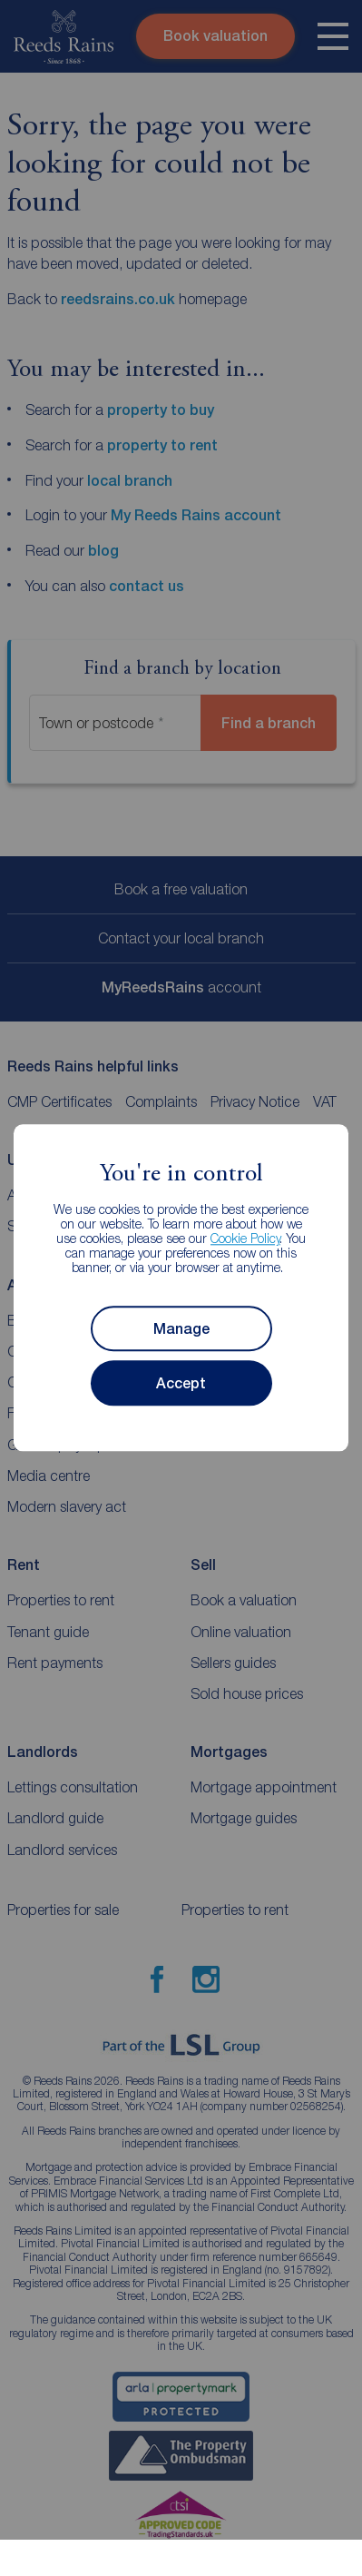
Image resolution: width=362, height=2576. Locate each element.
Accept (181, 1383)
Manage (181, 1328)
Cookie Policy (245, 1239)
